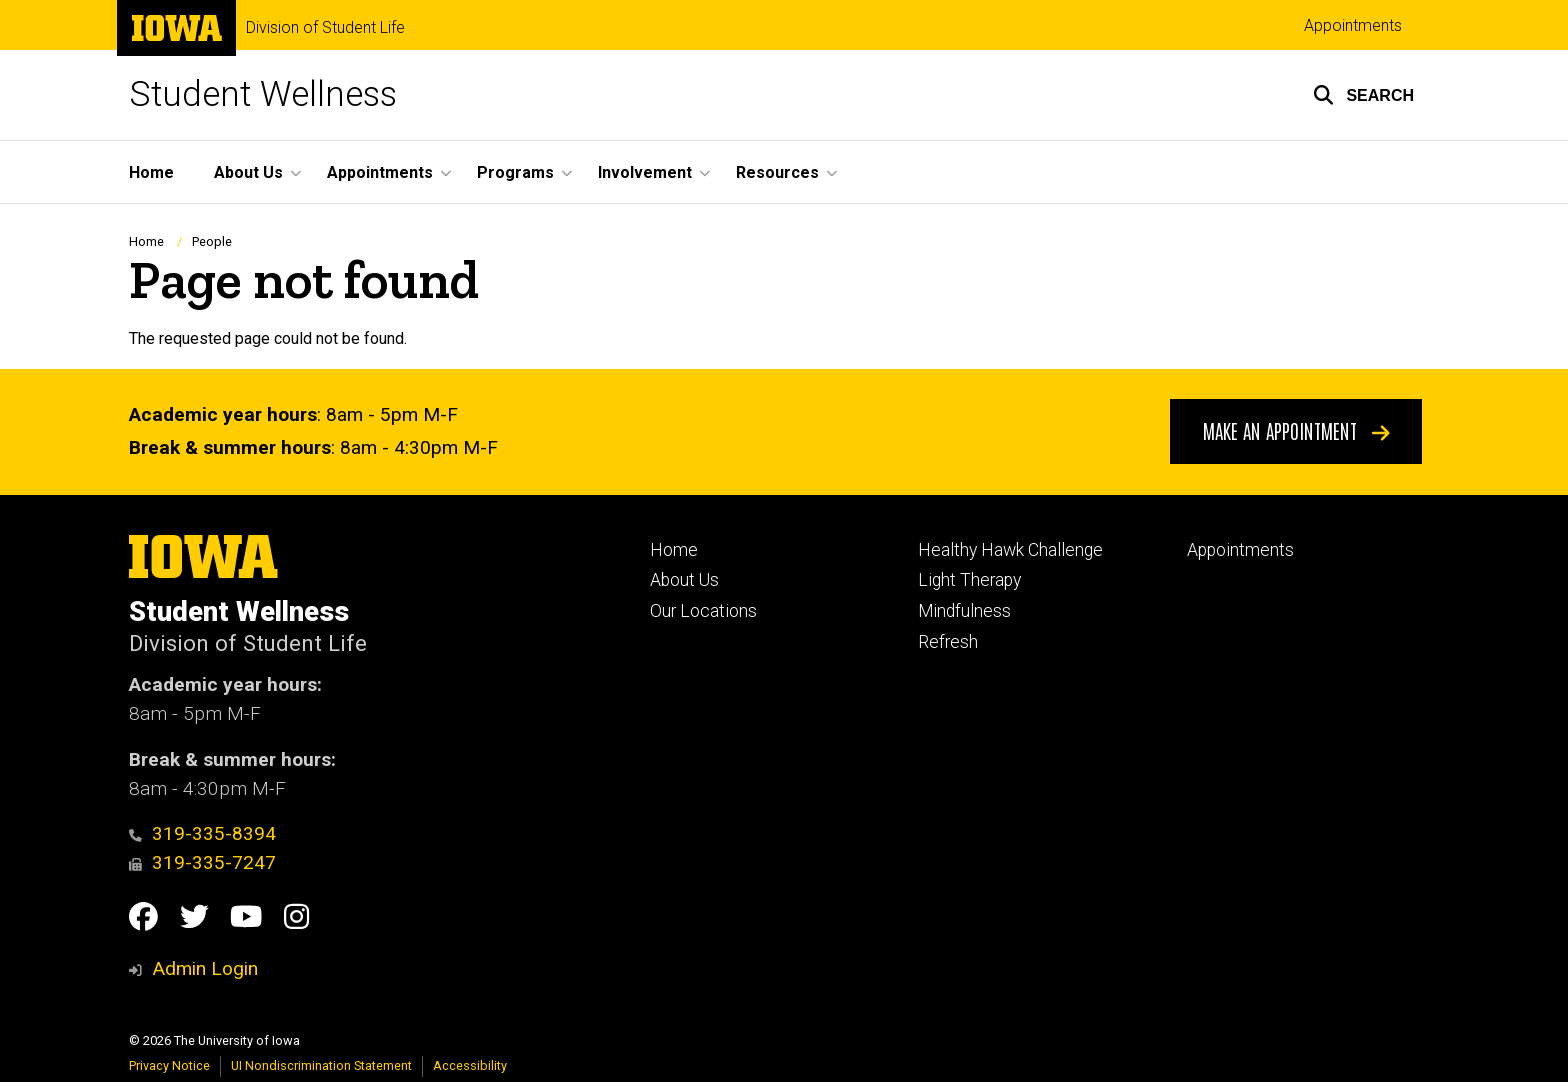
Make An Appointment (1296, 431)
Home (146, 241)
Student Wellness (263, 94)
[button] (1363, 95)
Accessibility (470, 1065)
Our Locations (703, 611)
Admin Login (205, 968)
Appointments (1353, 25)
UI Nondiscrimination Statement (321, 1065)
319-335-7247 (202, 862)
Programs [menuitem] (515, 172)
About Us (684, 580)
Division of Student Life (325, 28)
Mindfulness (964, 611)
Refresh (948, 642)
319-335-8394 (202, 833)
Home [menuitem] (151, 172)
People (212, 241)
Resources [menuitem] (777, 172)
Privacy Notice (169, 1065)
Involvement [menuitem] (645, 172)
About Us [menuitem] (248, 172)
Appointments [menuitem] (380, 172)
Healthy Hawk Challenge (1010, 550)
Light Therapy (969, 580)
